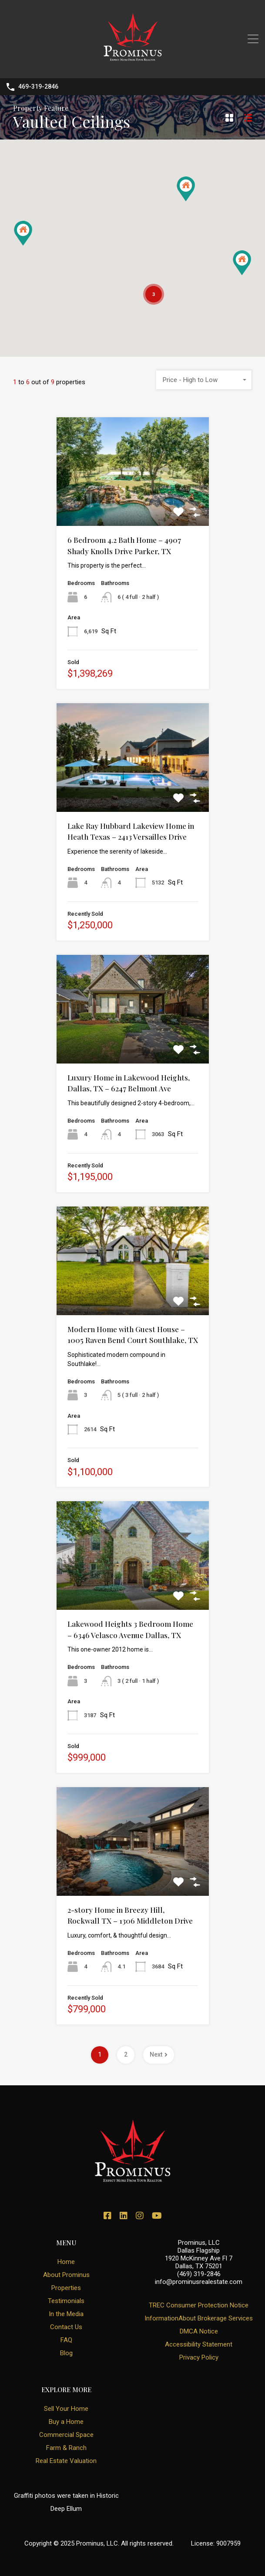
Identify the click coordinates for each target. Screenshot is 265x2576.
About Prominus (66, 2275)
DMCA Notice (199, 2331)
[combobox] (204, 380)
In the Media (66, 2314)
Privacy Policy (198, 2357)
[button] (242, 262)
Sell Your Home (66, 2409)
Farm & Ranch (66, 2448)
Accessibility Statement (198, 2344)
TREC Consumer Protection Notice (198, 2305)
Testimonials (66, 2301)
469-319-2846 (38, 86)
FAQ (66, 2340)
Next (159, 2054)
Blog (66, 2353)
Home (66, 2262)
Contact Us (66, 2327)
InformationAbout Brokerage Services (198, 2318)
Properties (66, 2288)
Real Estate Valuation (66, 2461)
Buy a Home (66, 2422)
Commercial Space (66, 2435)
